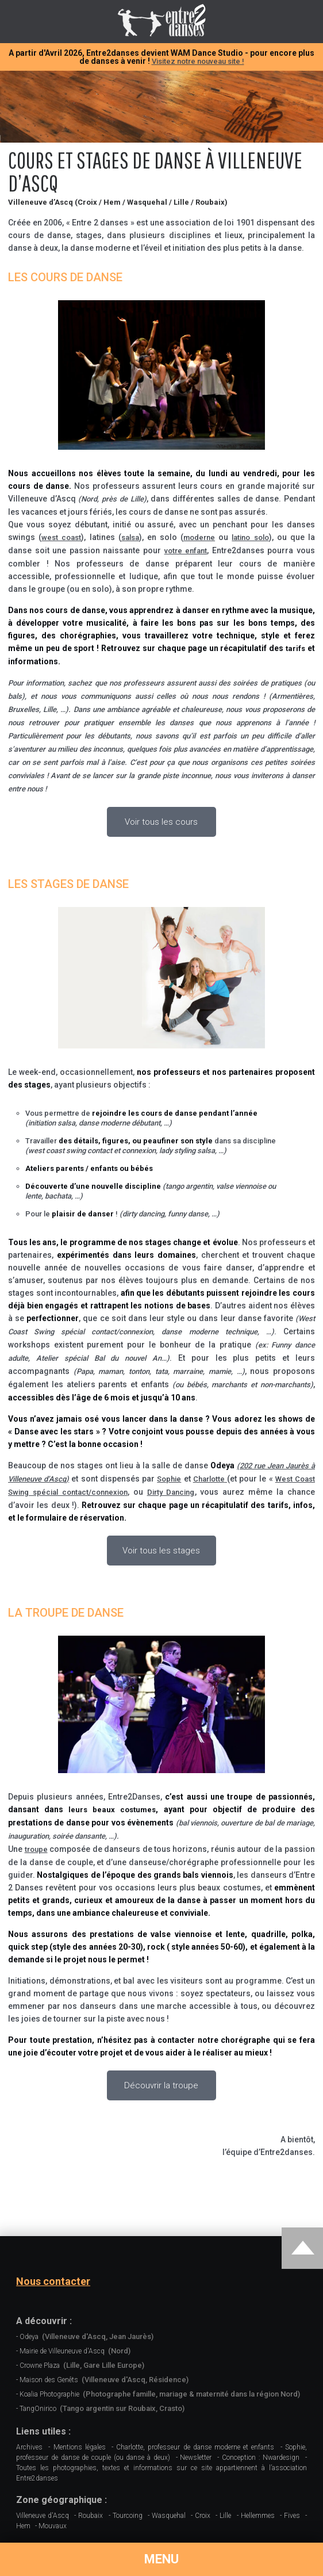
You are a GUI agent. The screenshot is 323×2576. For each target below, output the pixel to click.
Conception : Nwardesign (260, 2457)
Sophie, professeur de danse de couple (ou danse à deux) (161, 2452)
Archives (29, 2447)
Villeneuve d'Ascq (42, 2516)
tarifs (295, 648)
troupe (36, 1849)
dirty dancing (143, 1213)
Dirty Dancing (171, 1492)
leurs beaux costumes (112, 1809)
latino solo (250, 537)
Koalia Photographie (160, 2394)
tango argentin (189, 1186)
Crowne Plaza (82, 2365)
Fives (292, 2516)
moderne (199, 537)
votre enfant (185, 550)
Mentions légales (79, 2447)
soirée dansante (78, 1836)
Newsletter (196, 2457)
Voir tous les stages (161, 1550)
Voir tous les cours (161, 822)
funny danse (188, 1213)
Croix (202, 2516)
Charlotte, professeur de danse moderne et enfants (195, 2447)
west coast (61, 537)
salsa (130, 537)
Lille (225, 2516)
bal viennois (198, 1823)
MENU (161, 2559)
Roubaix (90, 2516)
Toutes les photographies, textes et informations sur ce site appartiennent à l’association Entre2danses (161, 2473)
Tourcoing (128, 2516)
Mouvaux (53, 2526)
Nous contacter (53, 2281)
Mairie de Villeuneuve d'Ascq (75, 2351)
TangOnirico (102, 2408)
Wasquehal (169, 2516)
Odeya (86, 2336)
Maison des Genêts (104, 2379)
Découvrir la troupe (161, 2085)
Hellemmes (258, 2516)
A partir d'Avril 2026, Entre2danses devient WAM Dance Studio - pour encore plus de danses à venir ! (161, 57)
